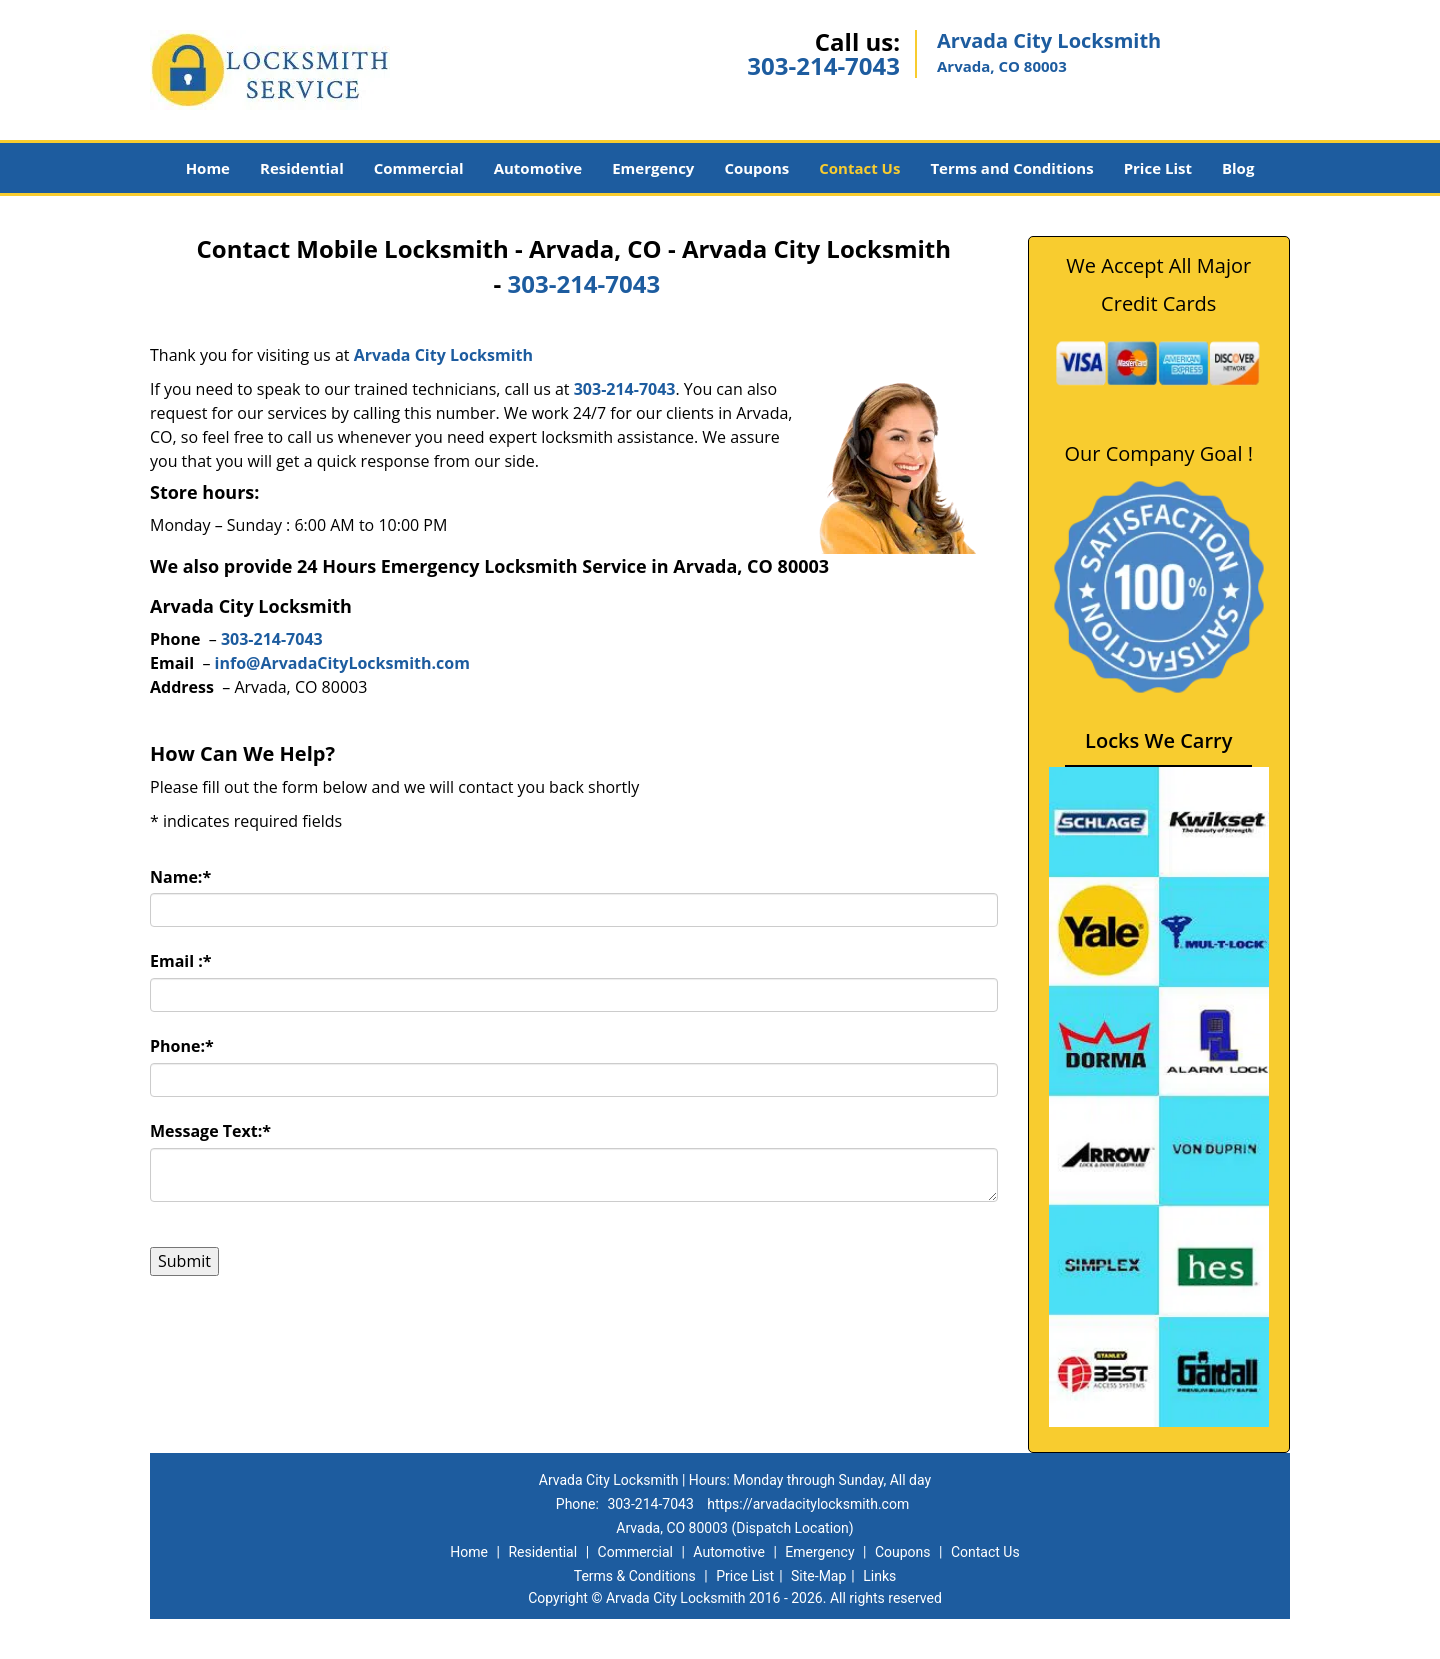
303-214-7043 (823, 65)
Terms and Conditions (1011, 168)
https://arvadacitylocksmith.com (808, 1504)
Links (879, 1576)
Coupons (756, 168)
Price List (1158, 168)
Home (208, 168)
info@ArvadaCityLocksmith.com (342, 663)
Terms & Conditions (635, 1576)
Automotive (538, 168)
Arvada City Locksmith (443, 355)
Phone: (182, 1046)
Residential (302, 168)
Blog (1238, 168)
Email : (181, 961)
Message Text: (210, 1131)
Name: (180, 877)
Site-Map (818, 1576)
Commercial (419, 168)
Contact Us (859, 168)
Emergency (653, 168)
